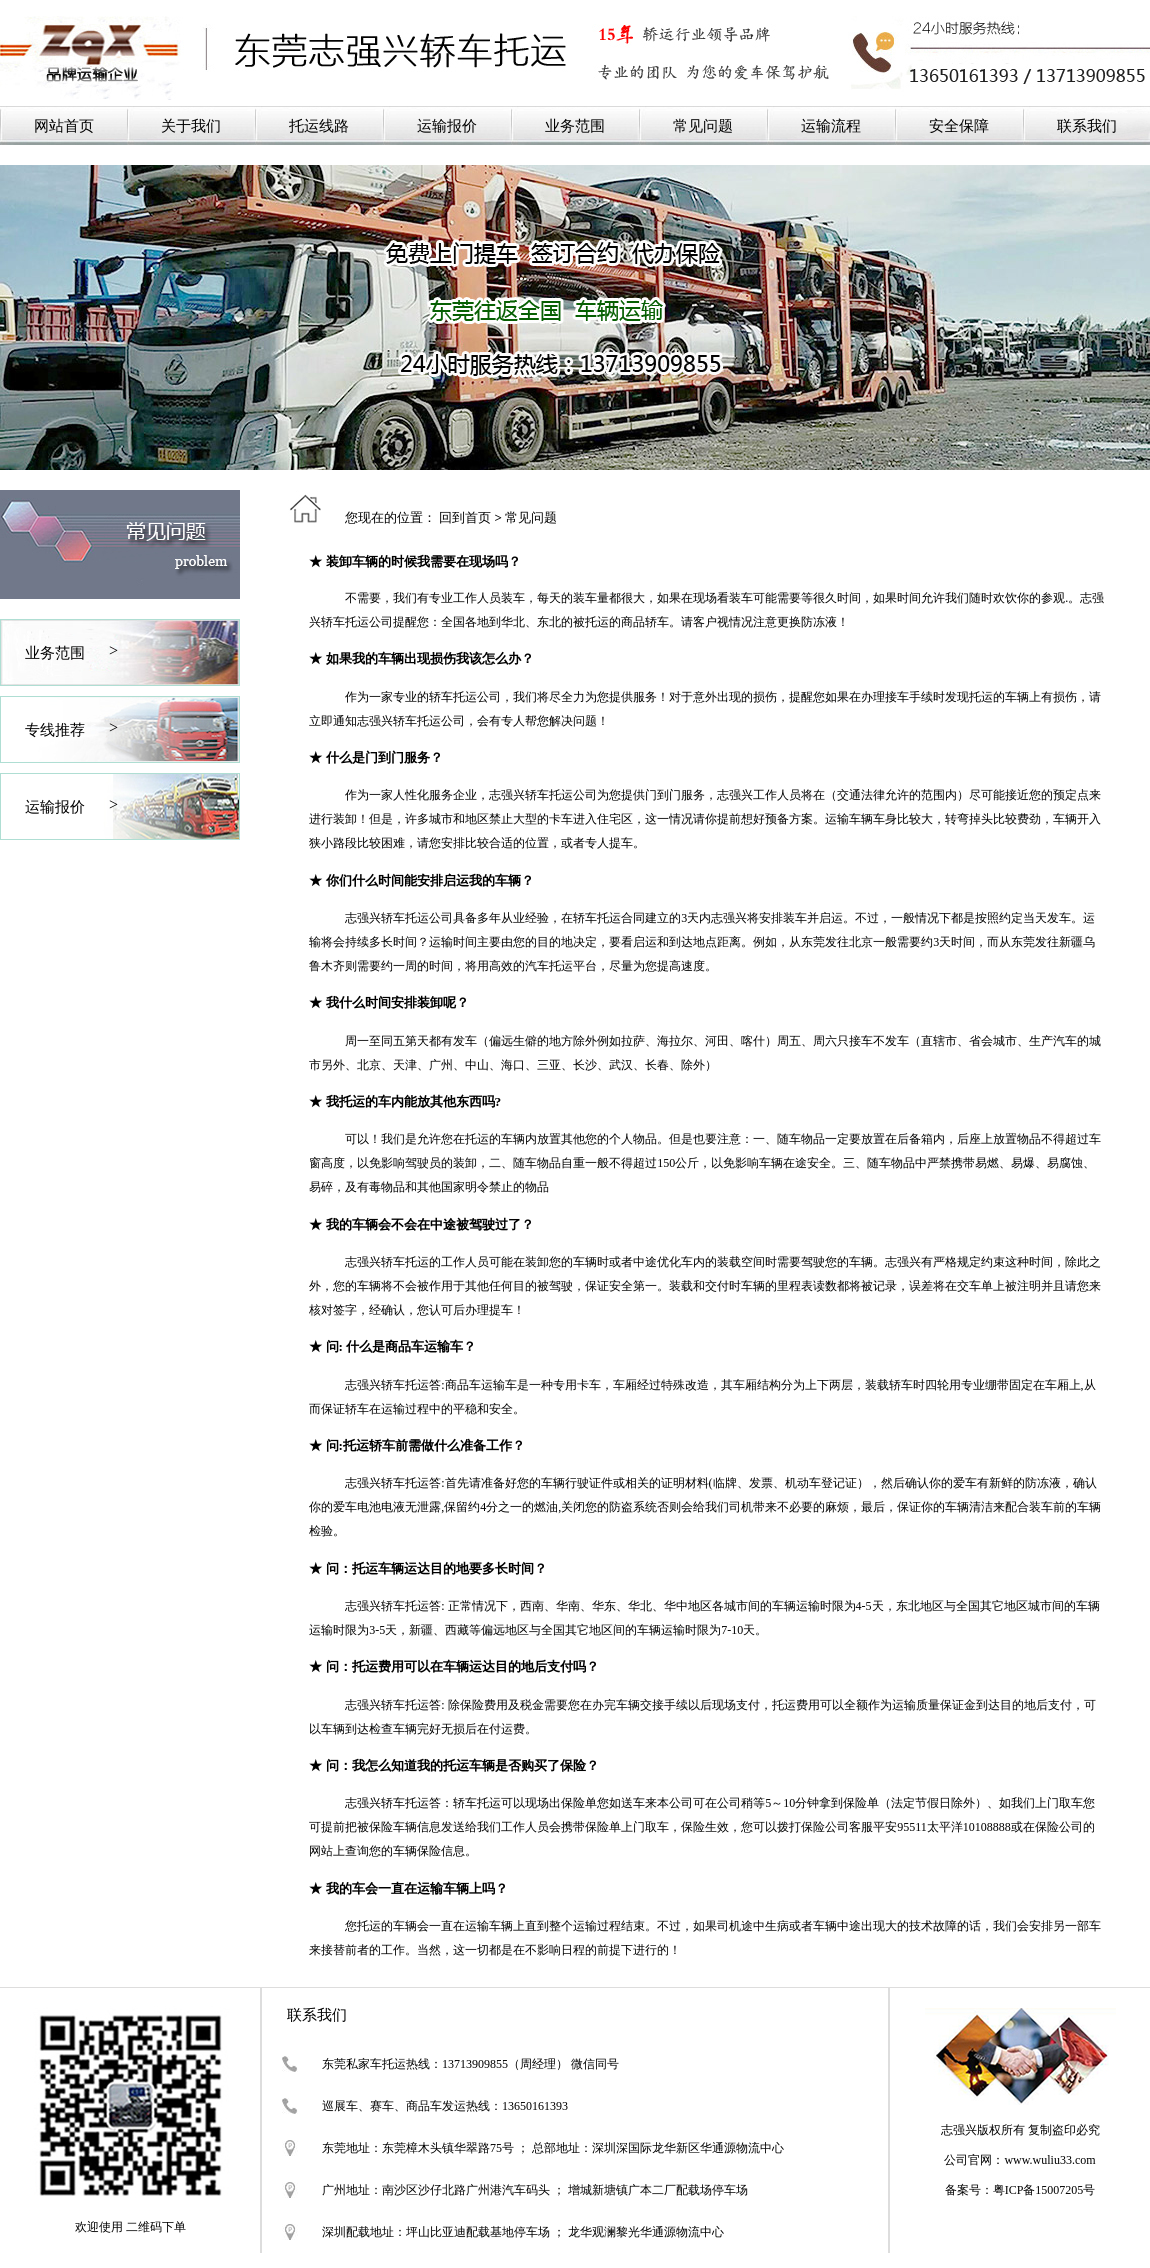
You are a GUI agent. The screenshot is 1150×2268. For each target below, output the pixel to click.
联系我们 (1087, 126)
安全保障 (959, 126)
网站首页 (64, 126)
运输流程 (831, 126)
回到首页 (465, 517)
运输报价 (447, 126)
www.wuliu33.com (1049, 2160)
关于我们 (191, 126)
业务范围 (575, 126)
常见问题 (703, 126)
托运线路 (319, 126)
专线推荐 (55, 730)
